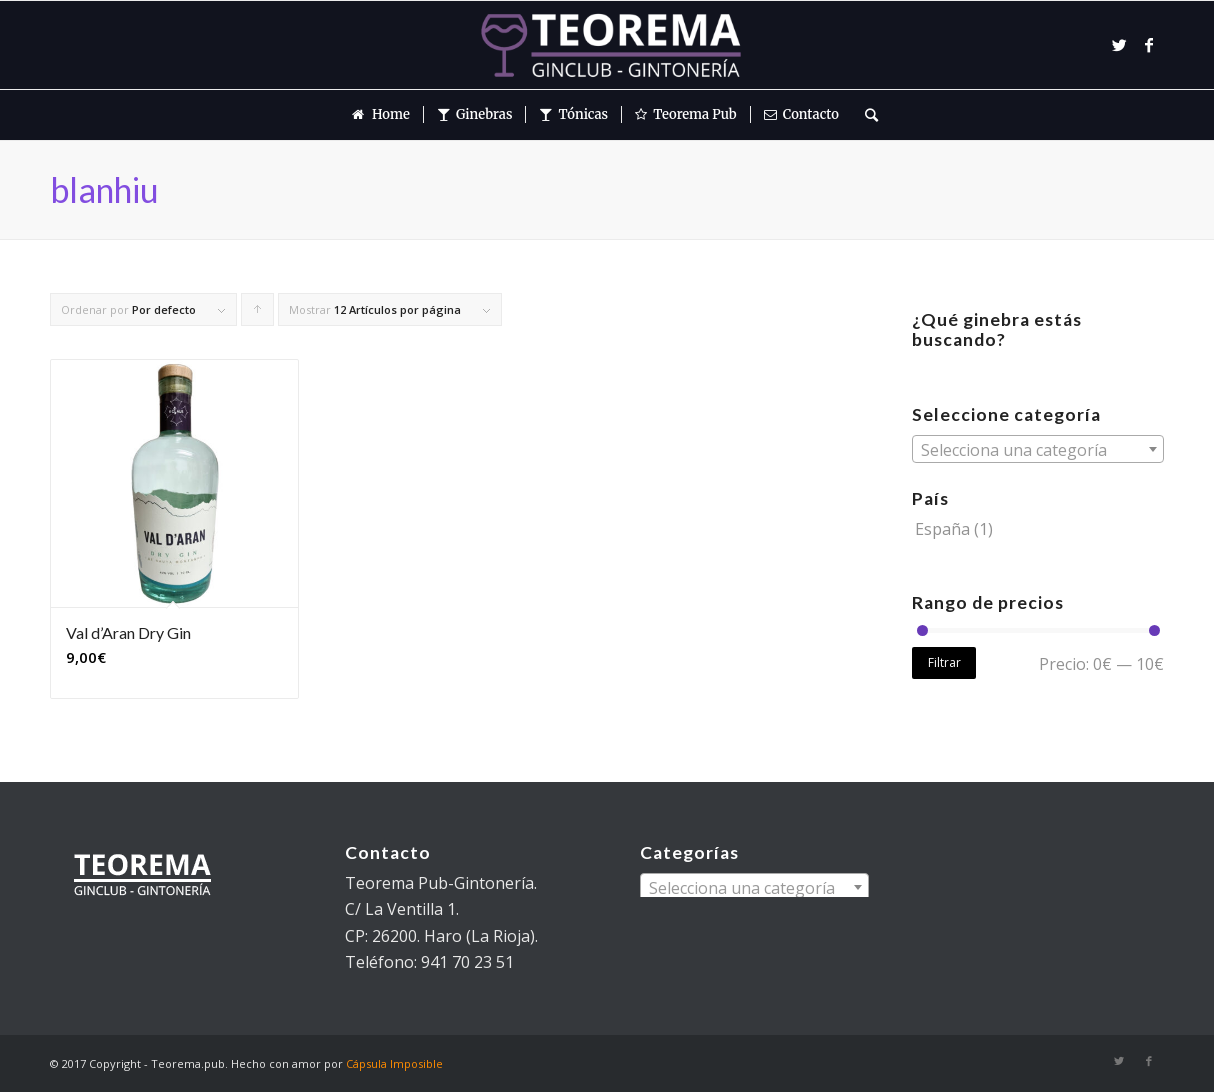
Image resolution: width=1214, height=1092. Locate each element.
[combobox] (1038, 449)
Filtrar (944, 662)
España (942, 529)
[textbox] (1038, 450)
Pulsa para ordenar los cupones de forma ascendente (258, 314)
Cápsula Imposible (394, 1063)
